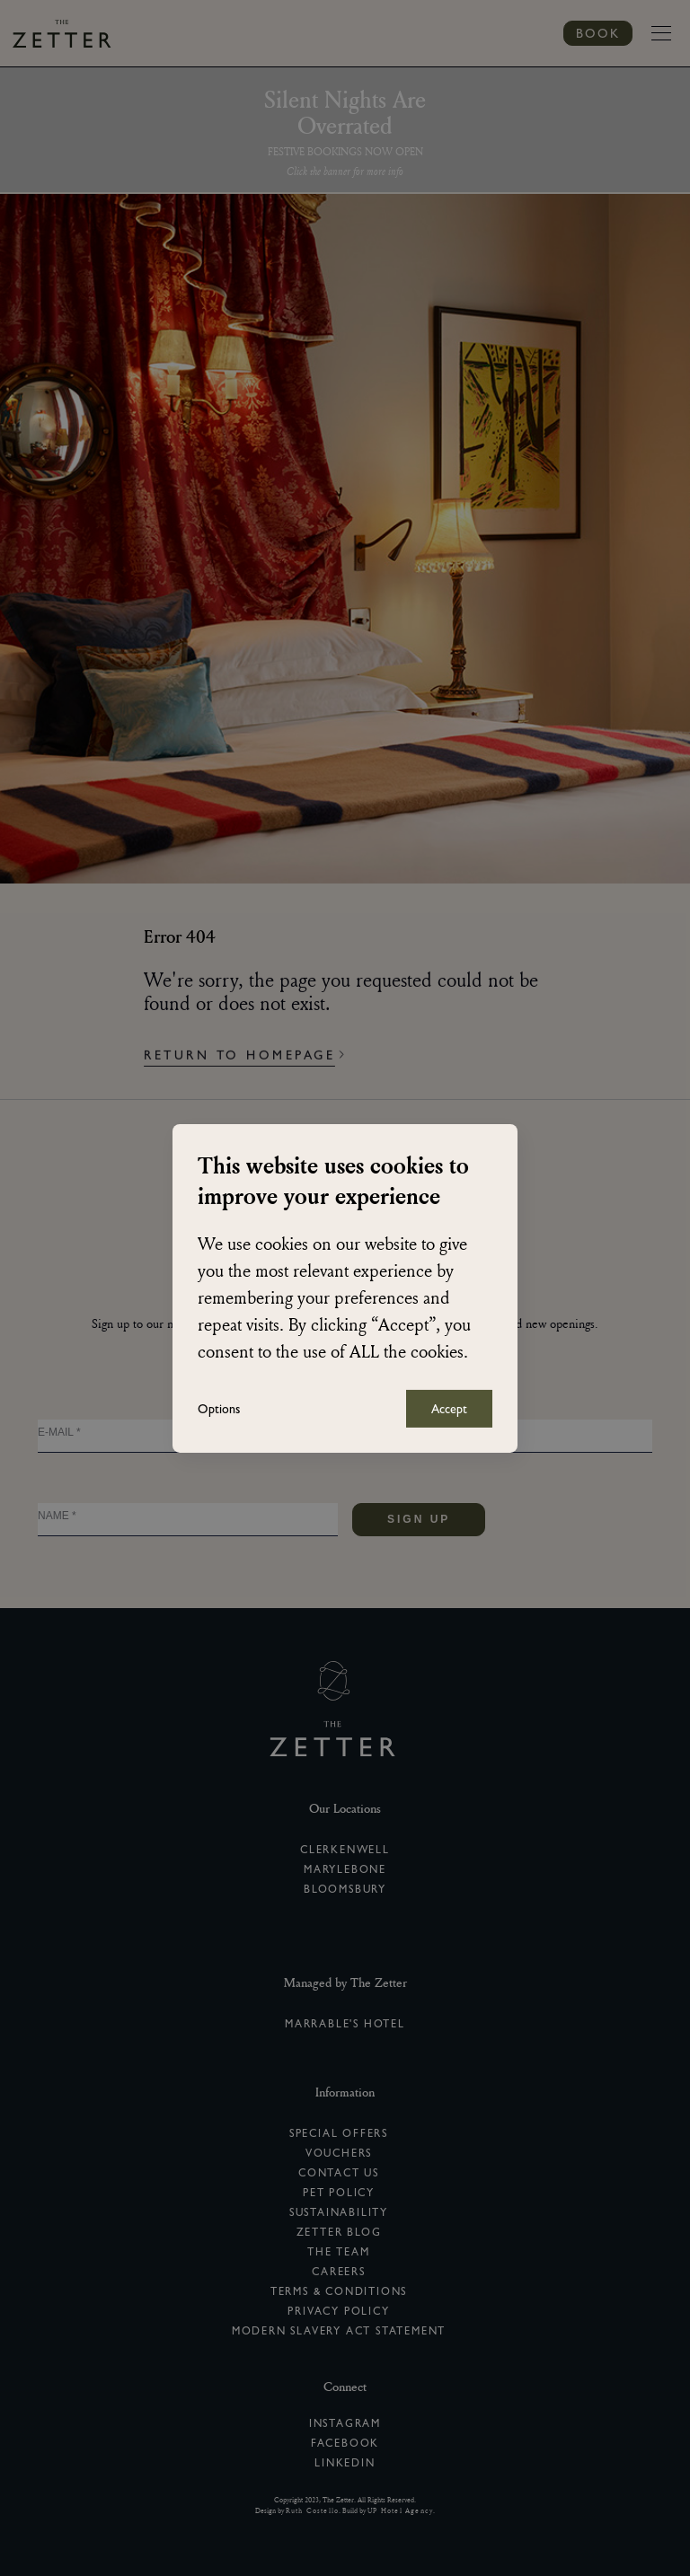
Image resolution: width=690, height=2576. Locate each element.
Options (219, 1408)
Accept (449, 1409)
